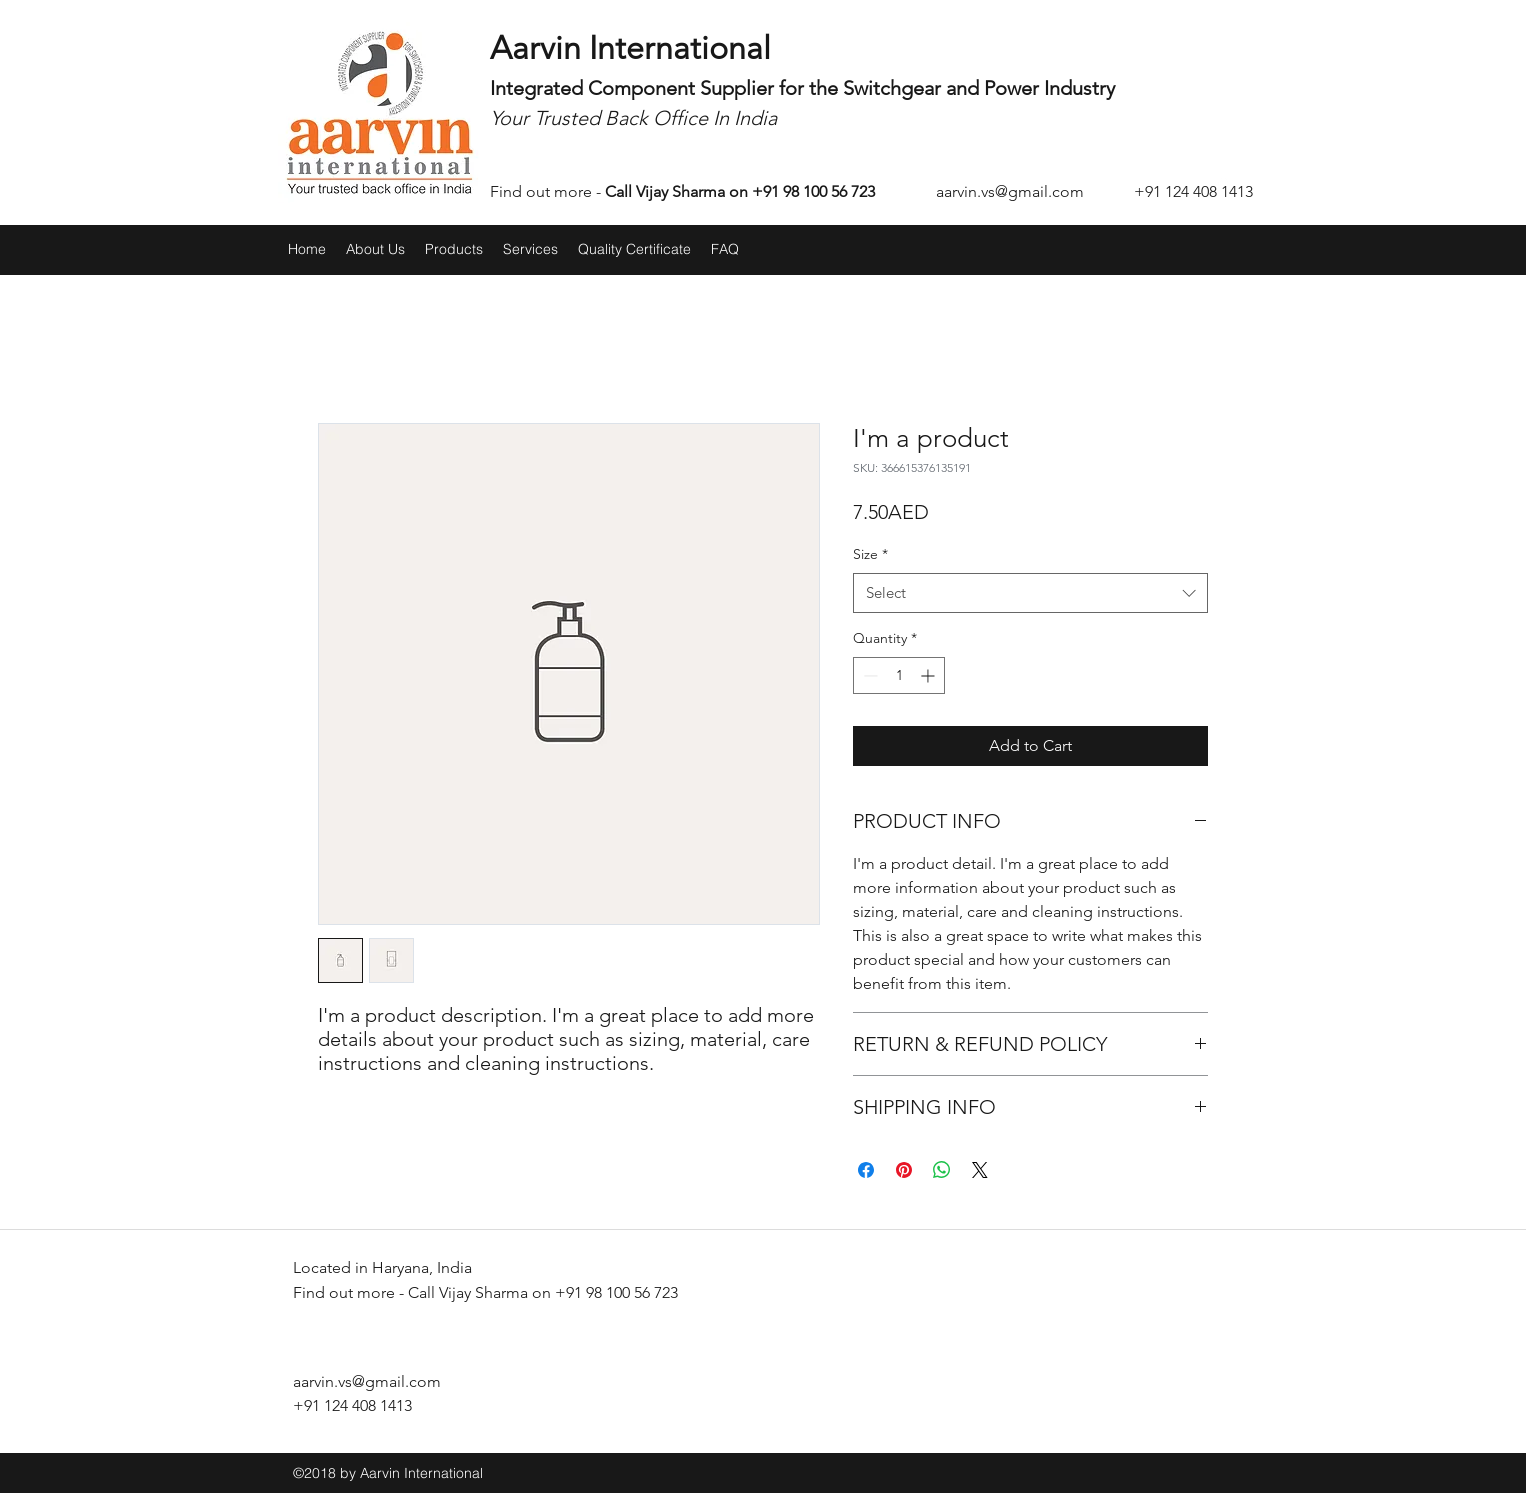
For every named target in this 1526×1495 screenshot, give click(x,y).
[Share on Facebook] (866, 1170)
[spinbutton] (899, 675)
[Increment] (929, 675)
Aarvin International (630, 48)
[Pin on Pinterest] (904, 1170)
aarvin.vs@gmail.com (1010, 191)
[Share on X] (980, 1170)
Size (870, 554)
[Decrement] (868, 675)
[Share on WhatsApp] (942, 1170)
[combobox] (1030, 593)
